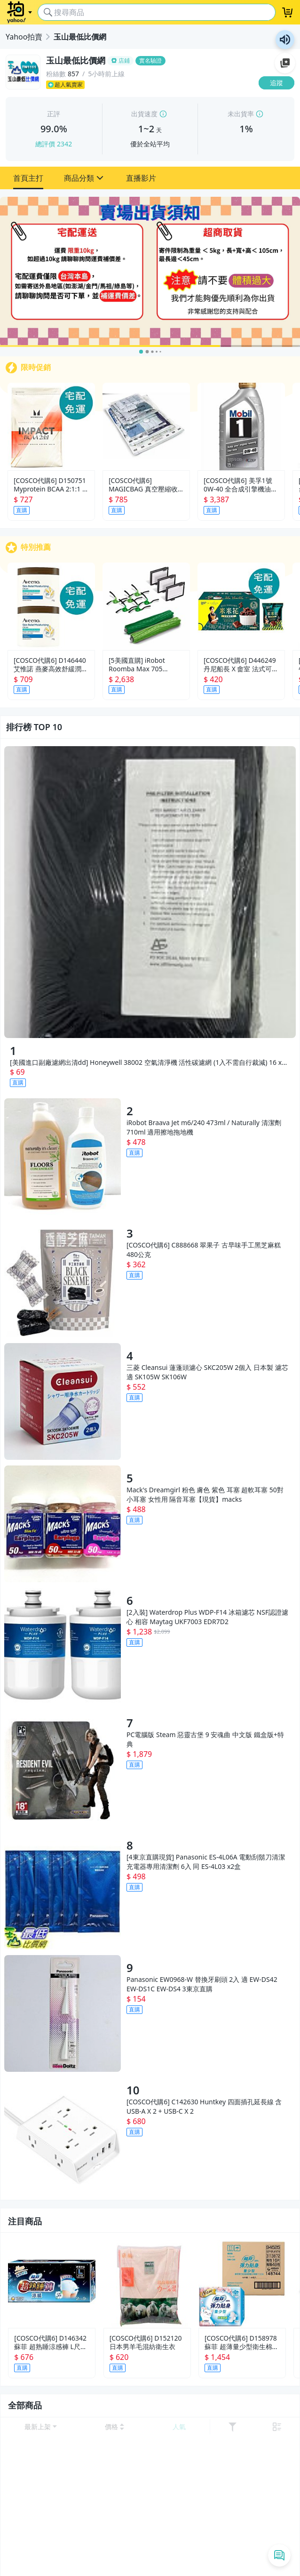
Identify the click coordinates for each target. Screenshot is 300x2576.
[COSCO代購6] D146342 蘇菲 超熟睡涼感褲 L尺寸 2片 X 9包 (50, 2342)
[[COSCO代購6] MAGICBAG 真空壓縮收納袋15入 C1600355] (146, 426)
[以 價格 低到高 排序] (115, 2426)
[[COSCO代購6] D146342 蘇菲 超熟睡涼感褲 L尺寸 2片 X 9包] (51, 2284)
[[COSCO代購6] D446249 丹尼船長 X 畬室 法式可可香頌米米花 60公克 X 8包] (241, 606)
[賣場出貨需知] (150, 272)
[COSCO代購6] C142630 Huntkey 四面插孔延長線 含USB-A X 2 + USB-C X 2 (204, 2106)
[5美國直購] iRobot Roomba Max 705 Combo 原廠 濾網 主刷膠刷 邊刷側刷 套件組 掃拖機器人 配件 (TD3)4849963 (145, 664)
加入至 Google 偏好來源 (285, 63)
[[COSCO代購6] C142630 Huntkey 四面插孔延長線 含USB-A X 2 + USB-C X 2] (62, 2135)
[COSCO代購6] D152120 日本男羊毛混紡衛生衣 (146, 2342)
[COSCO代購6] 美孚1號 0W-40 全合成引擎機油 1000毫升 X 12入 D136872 (238, 484)
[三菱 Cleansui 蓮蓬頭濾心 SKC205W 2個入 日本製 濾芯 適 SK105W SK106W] (62, 1401)
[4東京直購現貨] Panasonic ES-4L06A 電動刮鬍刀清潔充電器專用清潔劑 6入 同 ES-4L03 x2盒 (205, 1861)
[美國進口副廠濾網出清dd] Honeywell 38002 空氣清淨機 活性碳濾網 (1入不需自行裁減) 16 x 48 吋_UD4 (146, 1062)
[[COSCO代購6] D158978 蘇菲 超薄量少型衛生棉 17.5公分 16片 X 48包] (242, 2284)
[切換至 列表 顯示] (277, 2426)
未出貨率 (241, 113)
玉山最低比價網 (80, 37)
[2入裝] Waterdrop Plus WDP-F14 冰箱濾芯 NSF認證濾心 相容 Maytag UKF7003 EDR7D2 (207, 1617)
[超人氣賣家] (149, 84)
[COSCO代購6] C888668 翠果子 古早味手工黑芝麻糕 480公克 (203, 1249)
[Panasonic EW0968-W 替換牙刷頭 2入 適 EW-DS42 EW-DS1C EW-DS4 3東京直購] (62, 2013)
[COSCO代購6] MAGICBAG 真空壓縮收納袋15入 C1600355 (143, 484)
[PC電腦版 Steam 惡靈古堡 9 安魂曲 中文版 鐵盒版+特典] (62, 1768)
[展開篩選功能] (232, 2426)
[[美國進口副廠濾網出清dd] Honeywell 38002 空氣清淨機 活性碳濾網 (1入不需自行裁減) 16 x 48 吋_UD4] (150, 892)
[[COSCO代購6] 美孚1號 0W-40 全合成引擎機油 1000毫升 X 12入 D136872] (241, 426)
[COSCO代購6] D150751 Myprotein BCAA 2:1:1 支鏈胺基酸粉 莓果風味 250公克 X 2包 (51, 484)
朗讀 (285, 39)
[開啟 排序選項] (40, 2426)
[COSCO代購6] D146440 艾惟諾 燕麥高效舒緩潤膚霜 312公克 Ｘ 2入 (51, 664)
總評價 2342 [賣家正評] (53, 143)
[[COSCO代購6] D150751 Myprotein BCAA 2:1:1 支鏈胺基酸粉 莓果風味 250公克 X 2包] (51, 426)
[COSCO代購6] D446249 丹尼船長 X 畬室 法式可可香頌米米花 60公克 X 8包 (241, 664)
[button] (28, 178)
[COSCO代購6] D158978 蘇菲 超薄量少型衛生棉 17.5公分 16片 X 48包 (241, 2342)
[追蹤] (276, 82)
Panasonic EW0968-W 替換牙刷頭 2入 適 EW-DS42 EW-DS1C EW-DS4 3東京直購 (201, 1984)
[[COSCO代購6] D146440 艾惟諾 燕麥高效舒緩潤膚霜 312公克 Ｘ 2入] (51, 606)
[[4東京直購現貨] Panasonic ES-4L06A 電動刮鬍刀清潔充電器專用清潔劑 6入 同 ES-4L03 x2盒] (62, 1891)
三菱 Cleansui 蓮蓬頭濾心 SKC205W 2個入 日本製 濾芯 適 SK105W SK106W (207, 1372)
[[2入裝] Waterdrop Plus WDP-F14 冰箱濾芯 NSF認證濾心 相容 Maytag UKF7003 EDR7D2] (62, 1646)
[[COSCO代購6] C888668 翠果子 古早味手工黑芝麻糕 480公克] (62, 1279)
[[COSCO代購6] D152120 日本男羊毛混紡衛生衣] (147, 2284)
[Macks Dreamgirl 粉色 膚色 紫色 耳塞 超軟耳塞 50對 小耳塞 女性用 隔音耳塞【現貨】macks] (62, 1523)
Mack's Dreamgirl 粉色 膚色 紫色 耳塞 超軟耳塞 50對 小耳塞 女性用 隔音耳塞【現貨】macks (205, 1494)
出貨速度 (144, 113)
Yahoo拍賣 (24, 37)
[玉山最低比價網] (149, 60)
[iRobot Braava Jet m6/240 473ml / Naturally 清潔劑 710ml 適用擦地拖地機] (62, 1156)
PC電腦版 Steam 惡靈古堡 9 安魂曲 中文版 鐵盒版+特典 (205, 1739)
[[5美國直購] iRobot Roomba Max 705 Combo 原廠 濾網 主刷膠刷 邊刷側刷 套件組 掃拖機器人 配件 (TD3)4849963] (146, 606)
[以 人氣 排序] (179, 2426)
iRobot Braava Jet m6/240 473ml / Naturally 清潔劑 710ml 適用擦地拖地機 (203, 1127)
